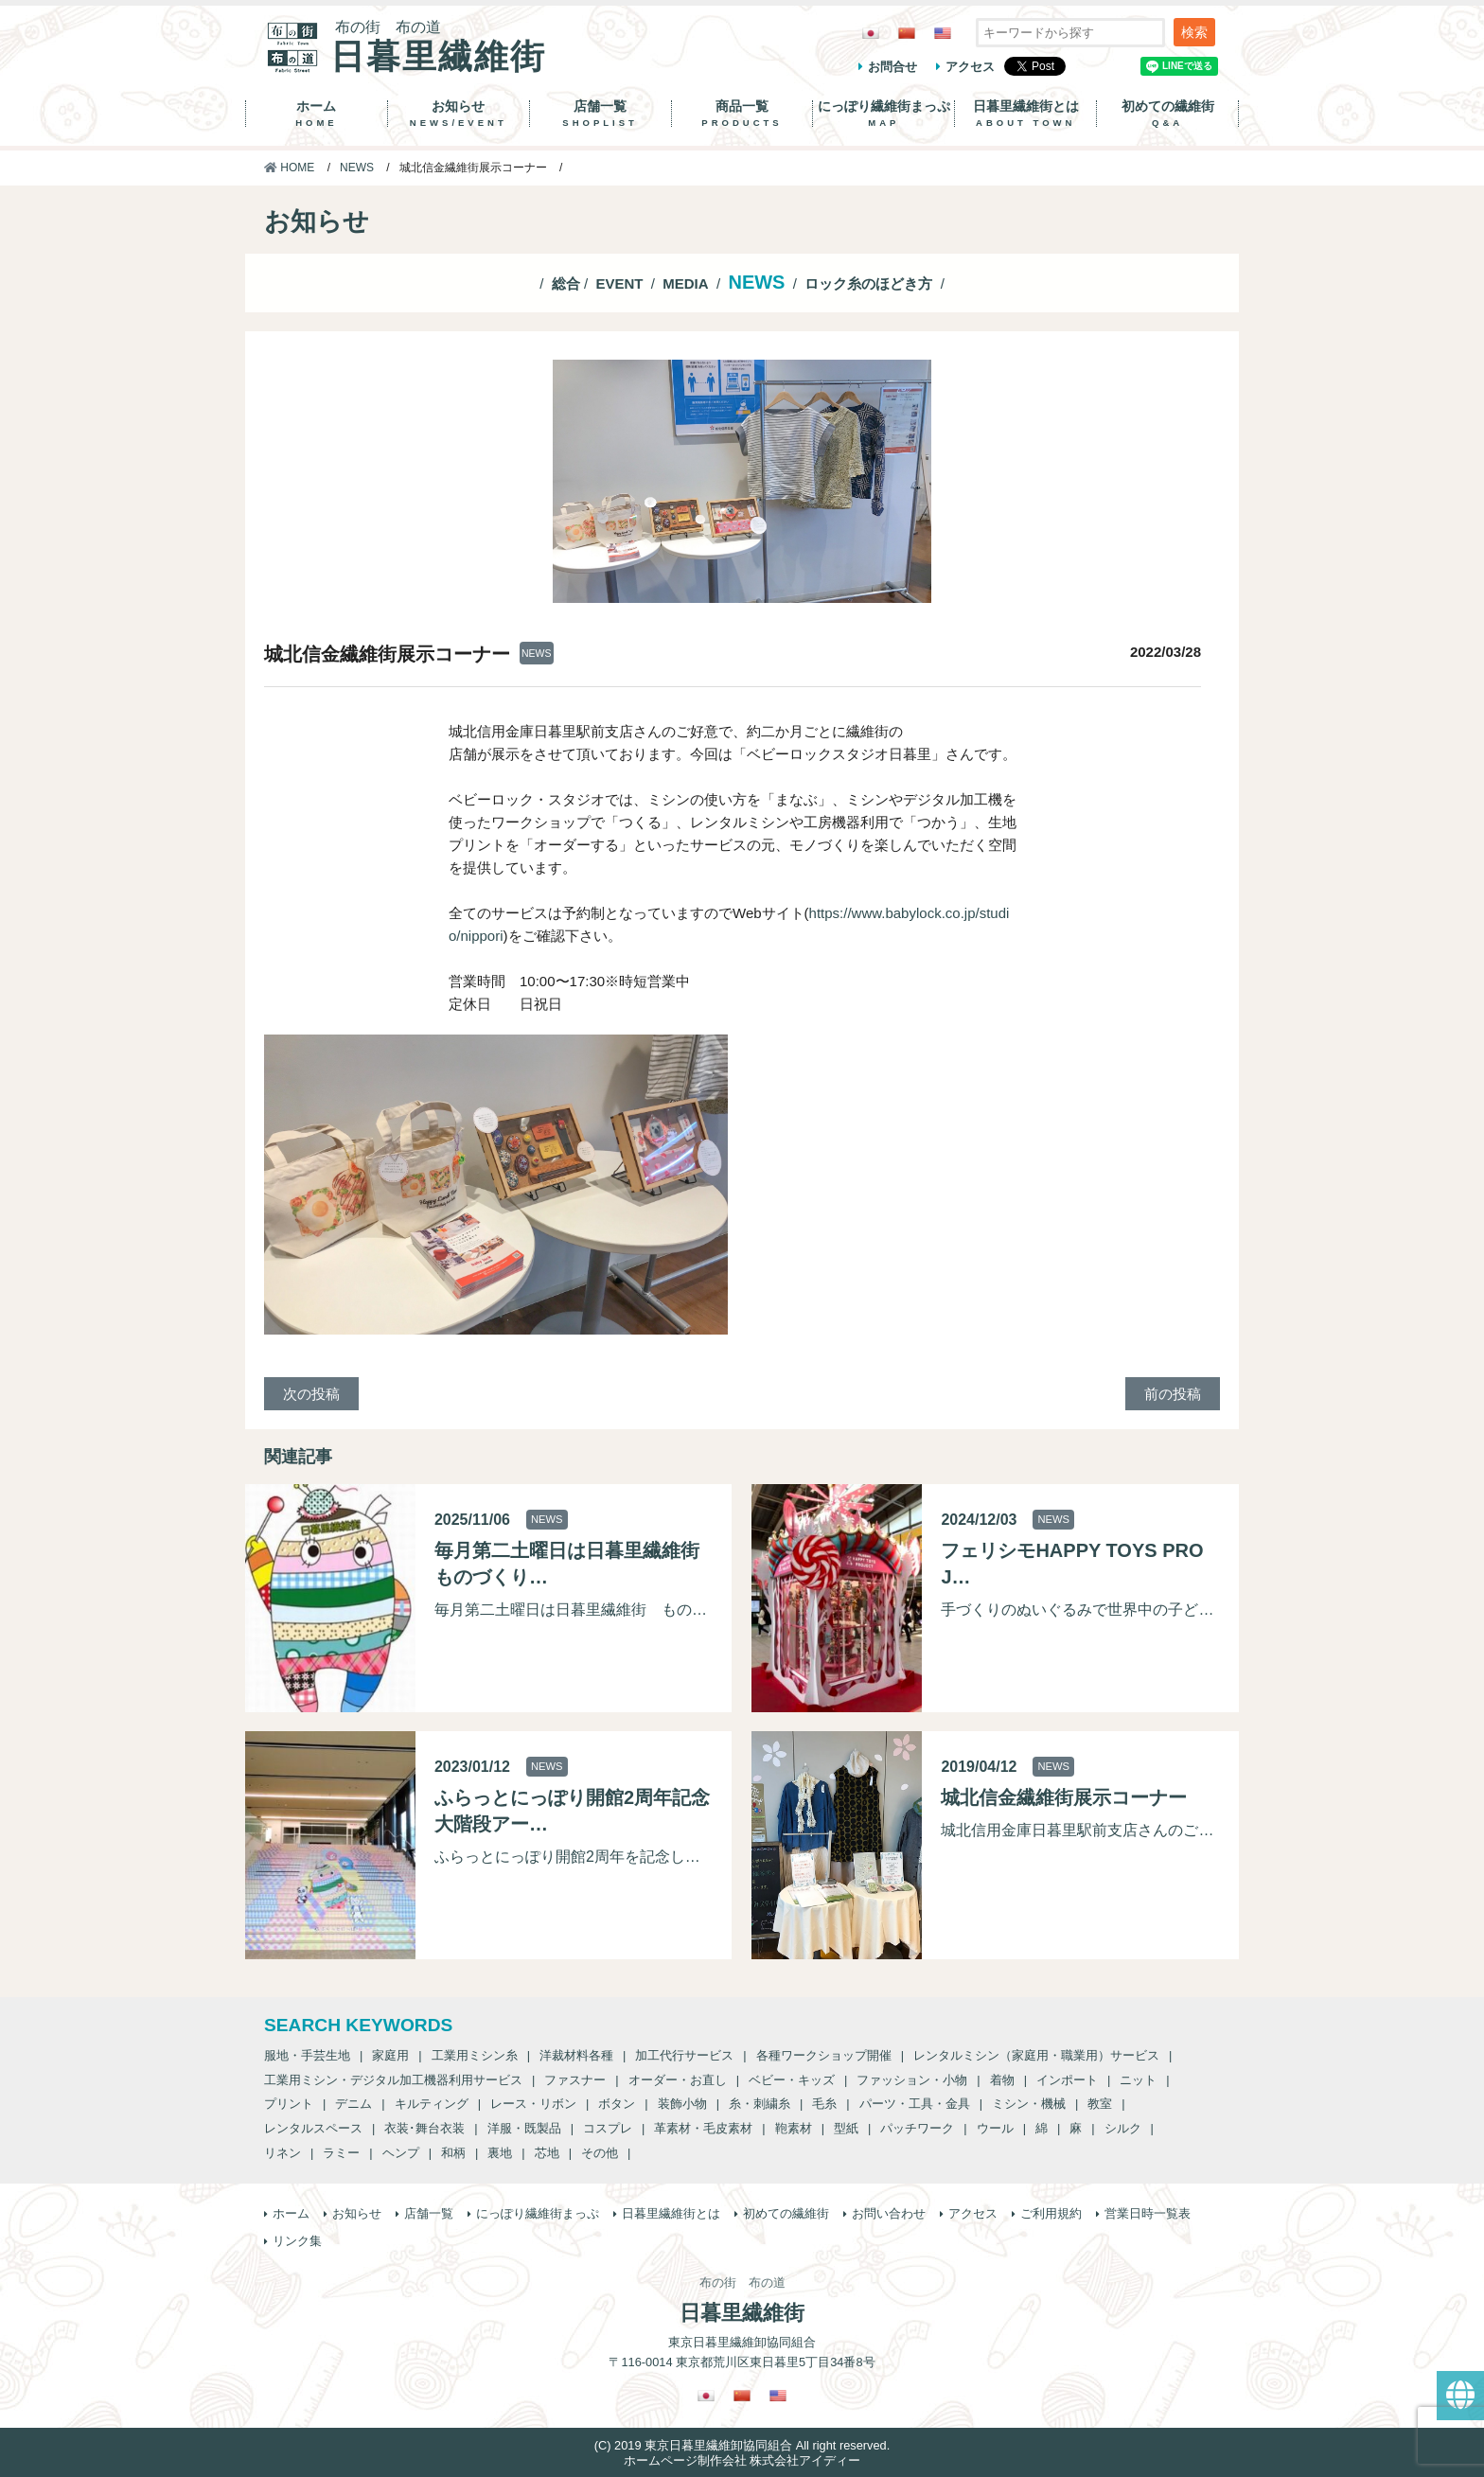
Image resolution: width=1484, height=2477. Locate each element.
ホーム (316, 113)
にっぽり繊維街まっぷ (883, 113)
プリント (288, 2104)
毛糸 (824, 2104)
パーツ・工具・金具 (914, 2104)
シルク (1122, 2128)
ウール (995, 2128)
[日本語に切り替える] (871, 32)
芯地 (547, 2153)
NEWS (357, 167)
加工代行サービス (684, 2055)
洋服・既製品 (524, 2128)
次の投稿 (311, 1394)
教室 (1099, 2104)
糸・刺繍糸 (759, 2104)
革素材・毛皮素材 (703, 2128)
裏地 (499, 2153)
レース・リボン (533, 2104)
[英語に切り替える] (943, 32)
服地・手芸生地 (307, 2055)
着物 (1002, 2080)
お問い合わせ (889, 2213)
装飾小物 (682, 2104)
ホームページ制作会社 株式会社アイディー (742, 2460)
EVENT (619, 283)
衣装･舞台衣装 (424, 2128)
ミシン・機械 (1029, 2104)
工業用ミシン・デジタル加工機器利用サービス (393, 2080)
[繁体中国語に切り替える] (907, 32)
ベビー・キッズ (792, 2080)
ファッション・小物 (912, 2080)
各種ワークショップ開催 (824, 2055)
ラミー (341, 2153)
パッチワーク (917, 2128)
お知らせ (458, 113)
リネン (282, 2153)
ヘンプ (400, 2153)
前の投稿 (1172, 1394)
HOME (289, 167)
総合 (566, 283)
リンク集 (297, 2241)
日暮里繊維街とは (1025, 113)
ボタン (616, 2104)
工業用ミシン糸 (475, 2055)
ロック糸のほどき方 (868, 283)
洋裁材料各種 (576, 2055)
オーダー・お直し (677, 2080)
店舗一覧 (600, 113)
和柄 (453, 2153)
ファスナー (575, 2080)
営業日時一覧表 (1147, 2213)
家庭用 (390, 2055)
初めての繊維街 (1167, 113)
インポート (1067, 2080)
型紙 (846, 2128)
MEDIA (685, 283)
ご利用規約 (1051, 2213)
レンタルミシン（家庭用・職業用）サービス (1036, 2055)
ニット (1138, 2080)
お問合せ (892, 67)
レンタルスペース (313, 2128)
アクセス (970, 67)
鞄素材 (793, 2128)
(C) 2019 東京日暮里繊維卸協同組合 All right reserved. (742, 2445)
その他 (599, 2153)
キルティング (431, 2104)
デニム (353, 2104)
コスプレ (607, 2128)
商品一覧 (742, 113)
